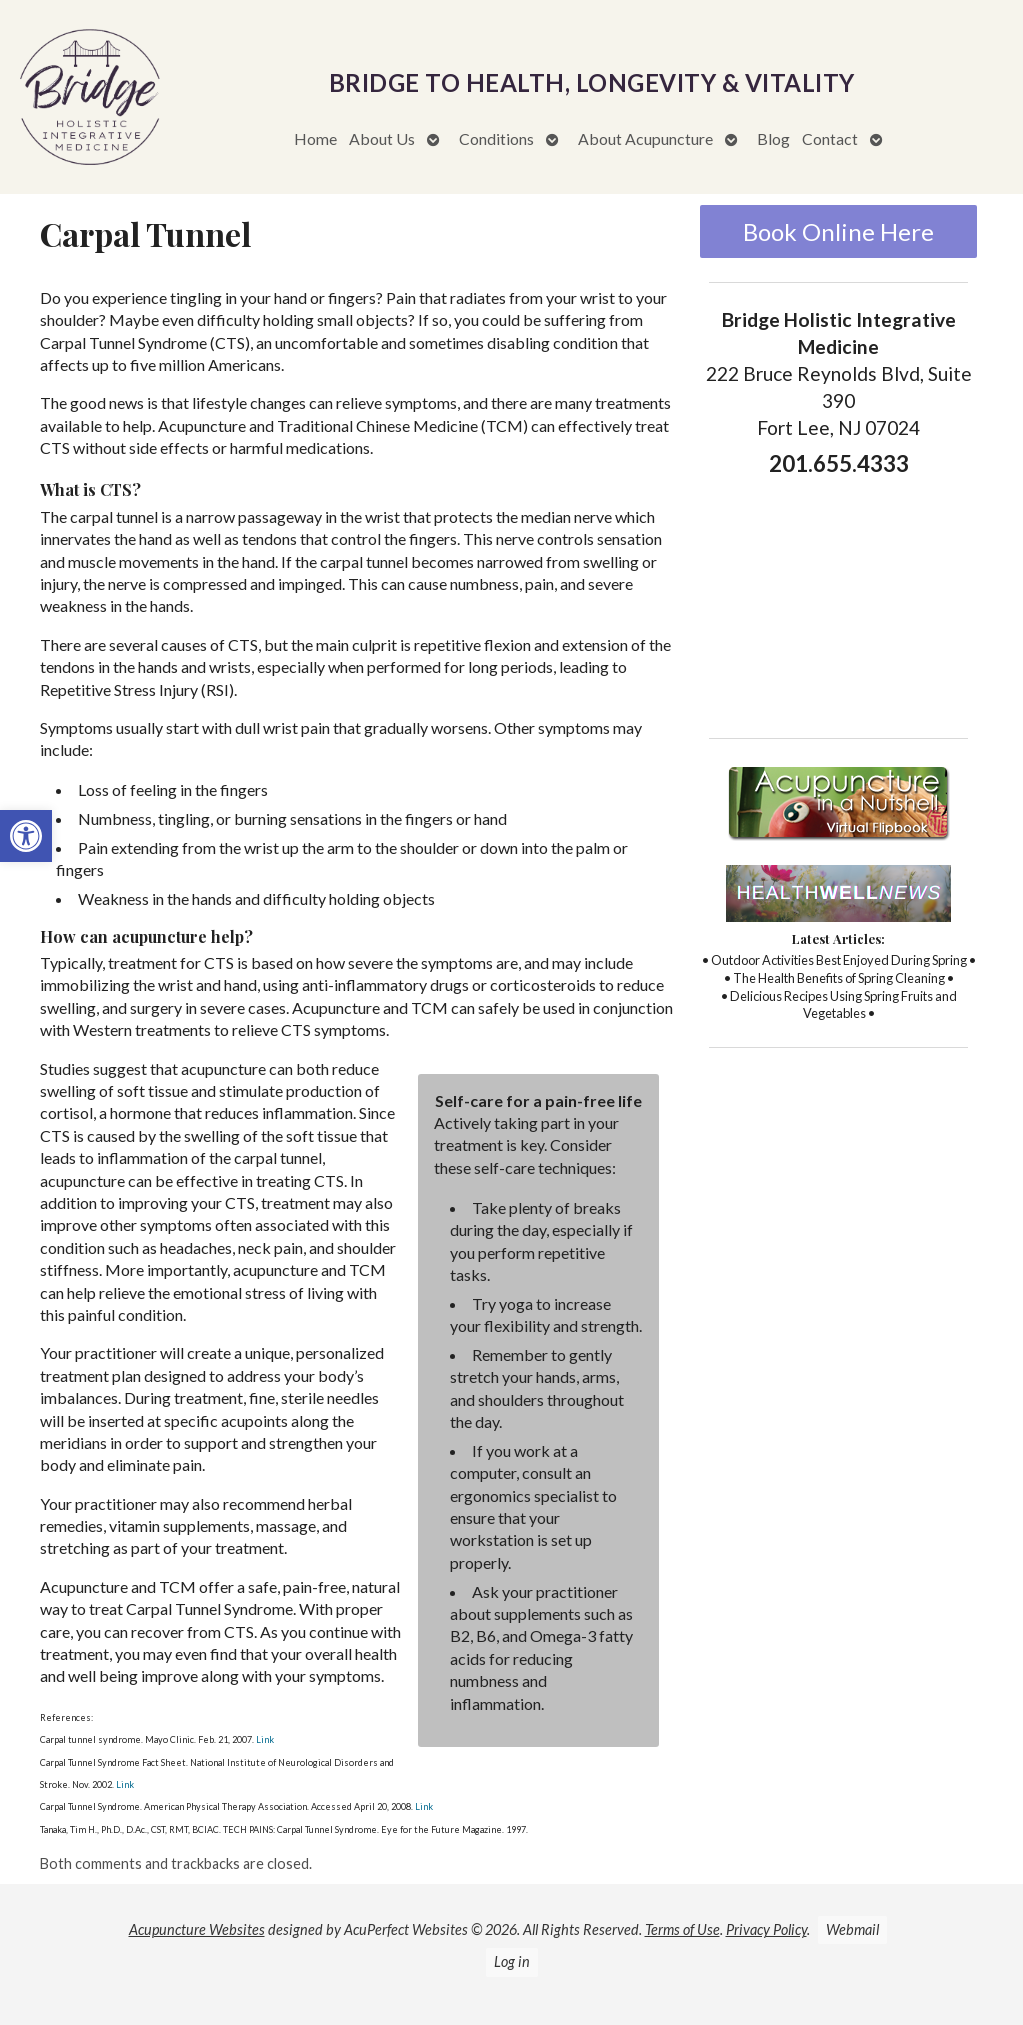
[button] (26, 836)
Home (315, 138)
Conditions (496, 138)
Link (264, 1739)
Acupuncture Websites (197, 1929)
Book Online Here (838, 231)
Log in (512, 1961)
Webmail (852, 1929)
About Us (382, 138)
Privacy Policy (766, 1929)
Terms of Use (682, 1929)
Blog (773, 138)
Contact (830, 138)
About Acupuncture (645, 138)
